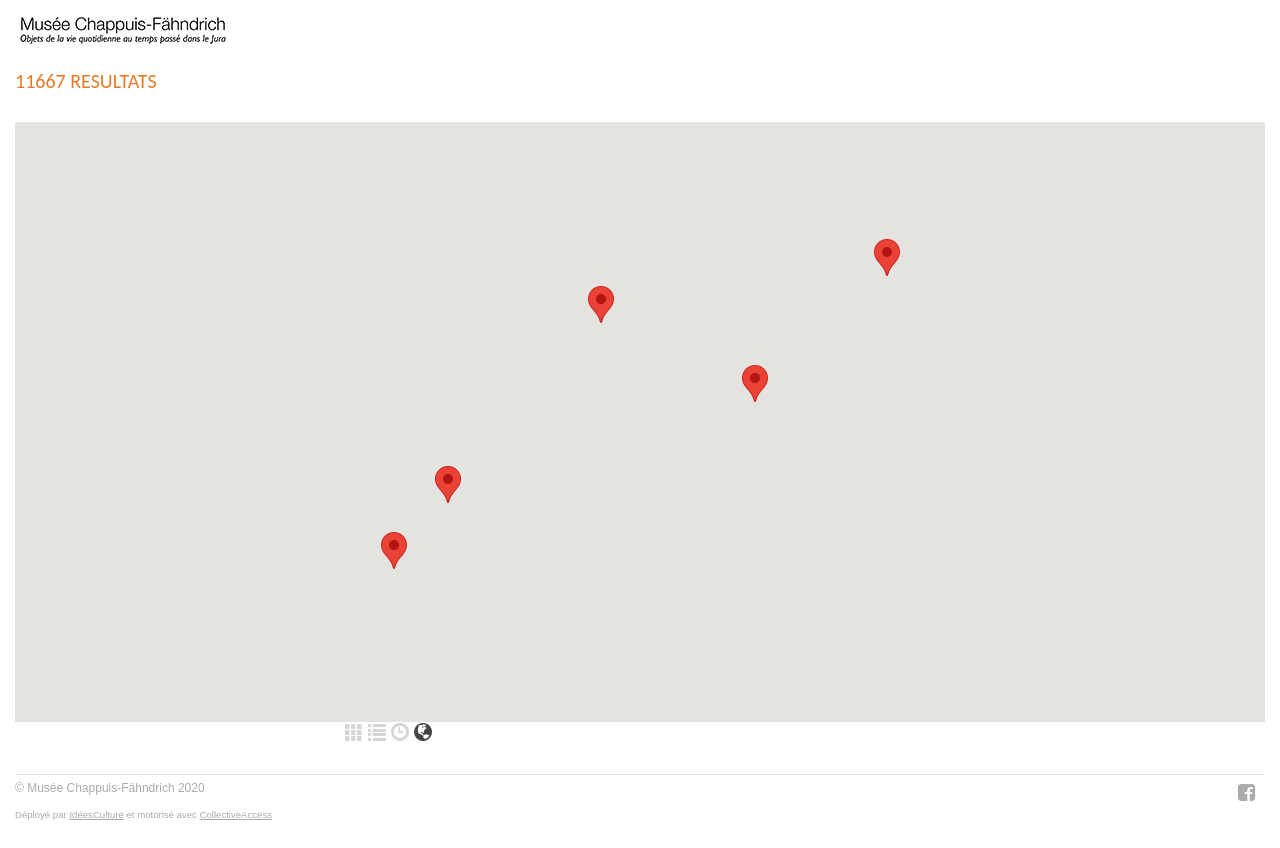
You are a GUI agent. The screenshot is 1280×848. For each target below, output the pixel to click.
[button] (394, 550)
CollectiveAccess (236, 814)
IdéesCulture (96, 814)
